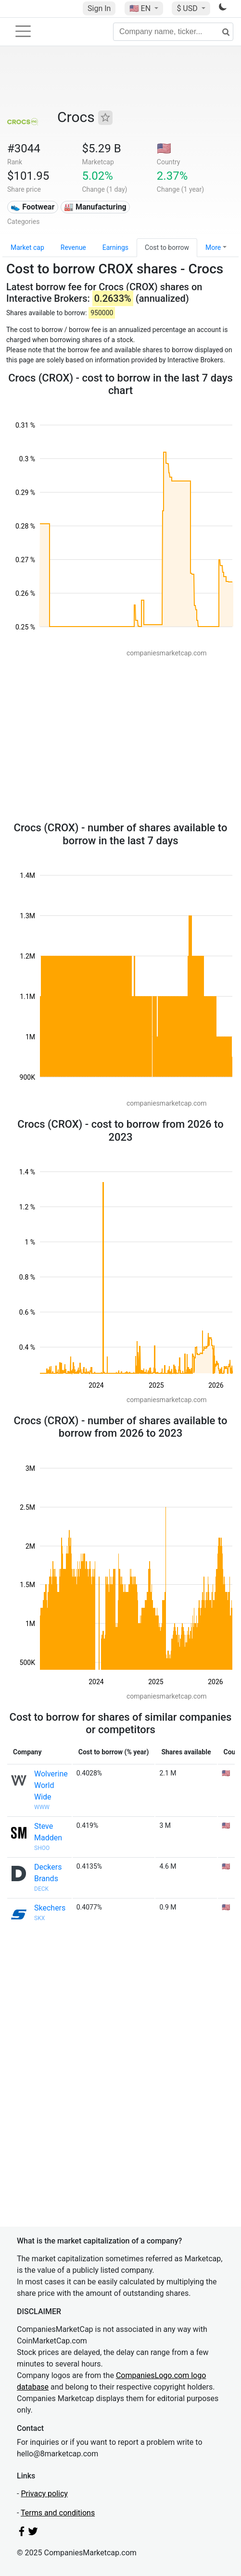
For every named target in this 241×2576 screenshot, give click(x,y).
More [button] (213, 247)
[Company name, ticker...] (173, 32)
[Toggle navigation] (23, 31)
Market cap (27, 247)
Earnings (115, 247)
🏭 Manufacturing (95, 206)
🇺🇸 (140, 8)
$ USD (188, 8)
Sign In (99, 8)
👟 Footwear (32, 206)
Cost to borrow (167, 247)
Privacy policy (44, 2493)
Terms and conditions (58, 2512)
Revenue (73, 247)
